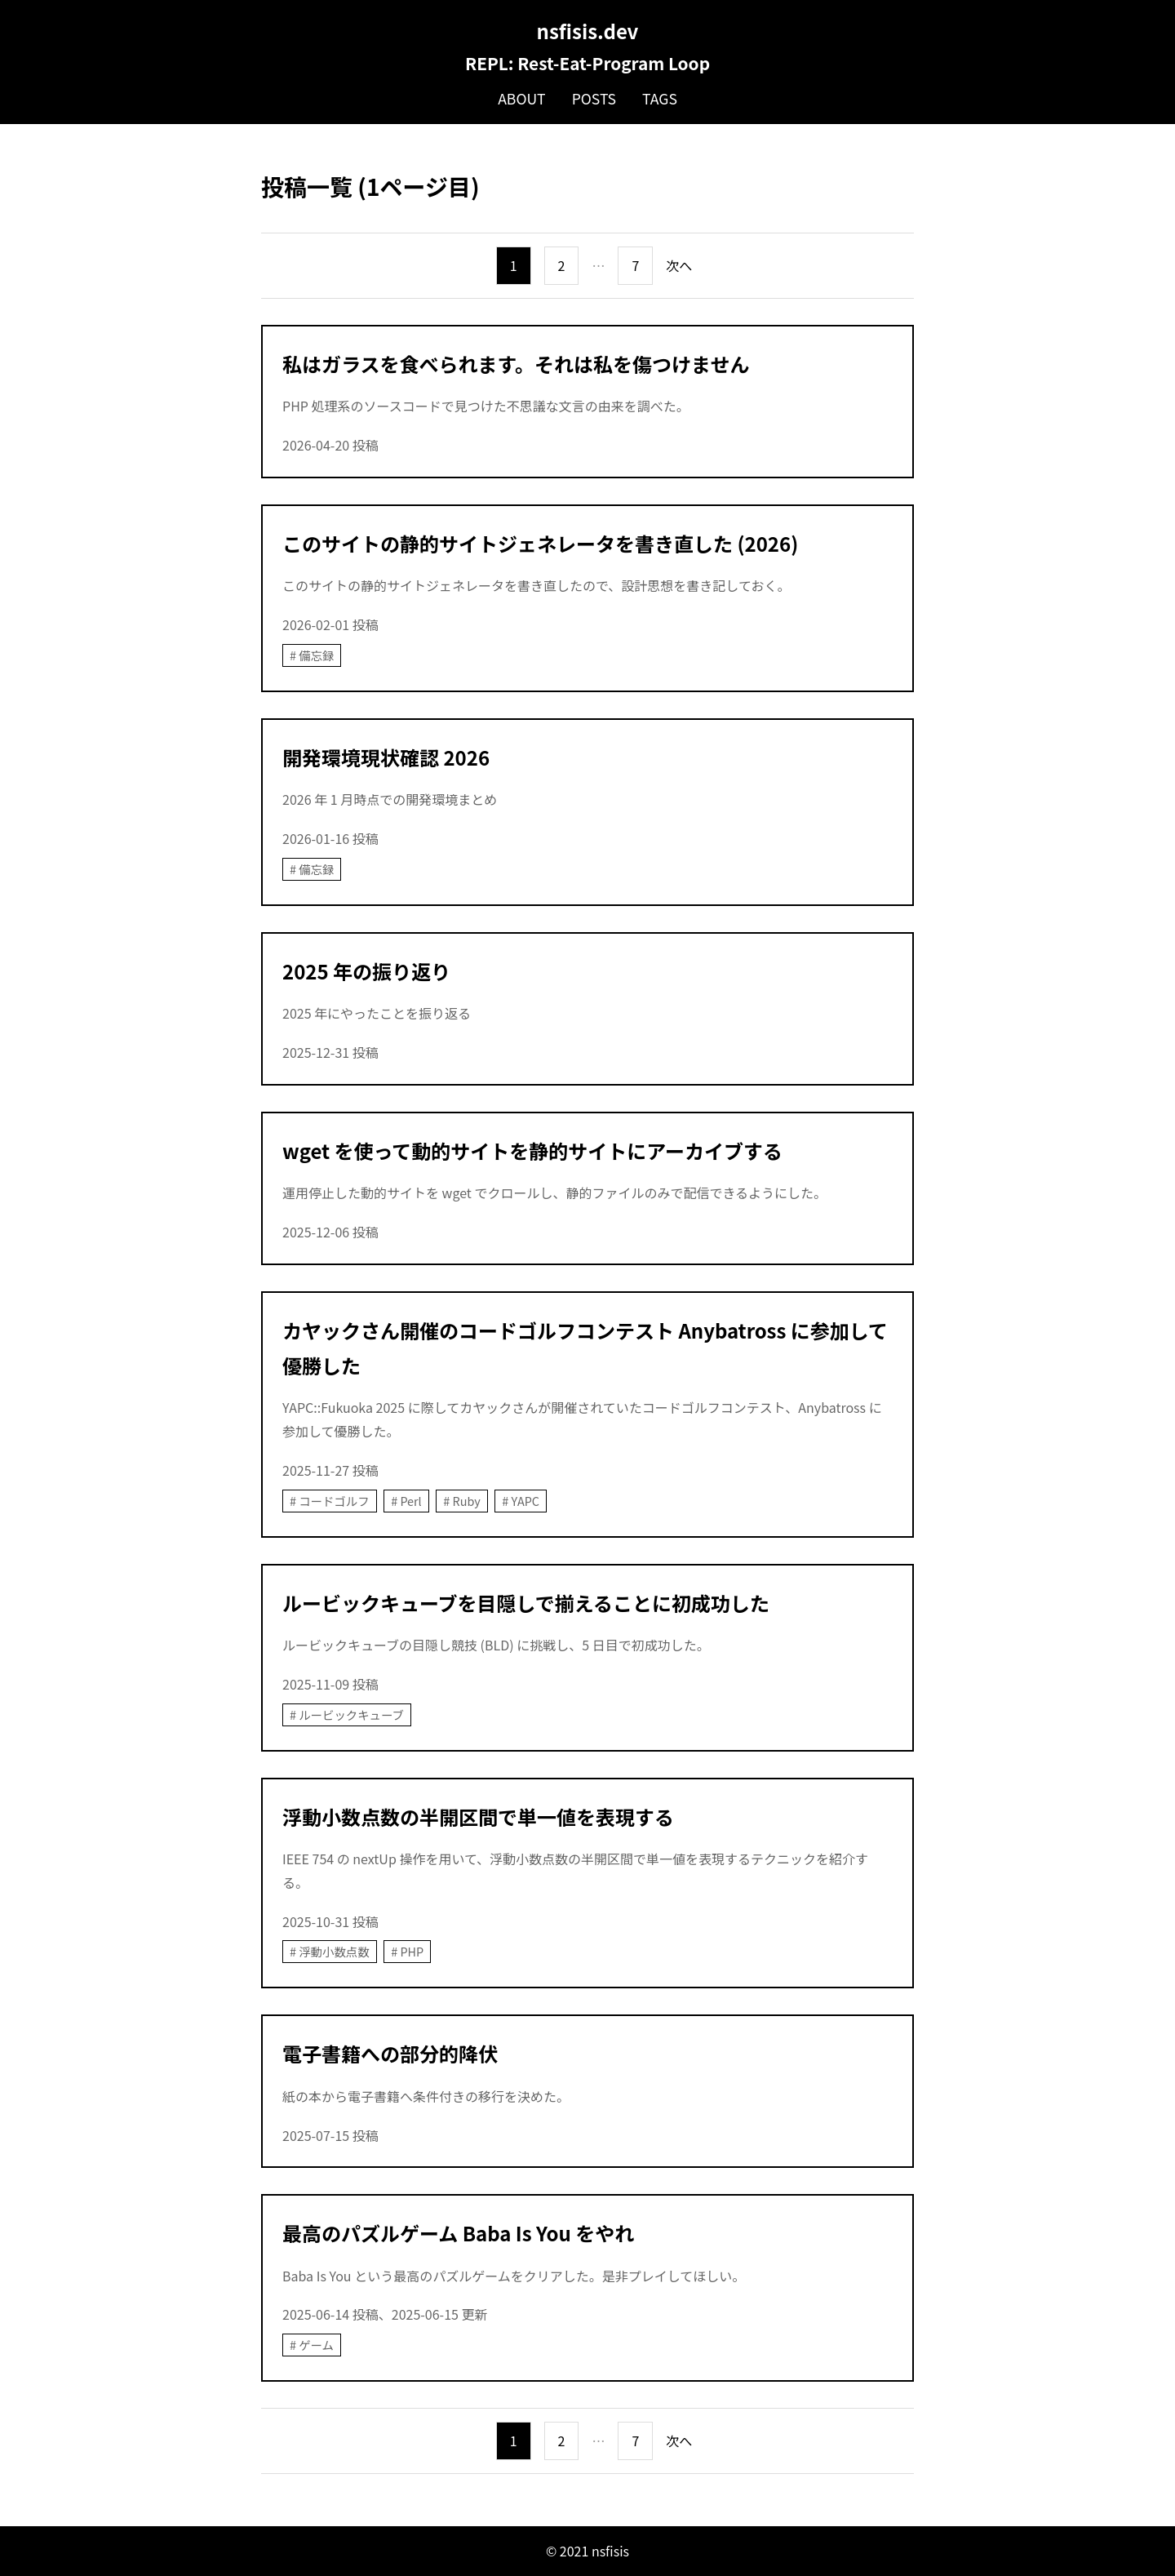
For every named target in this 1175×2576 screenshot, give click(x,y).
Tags (659, 98)
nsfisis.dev (588, 30)
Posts (594, 98)
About (522, 98)
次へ (679, 265)
